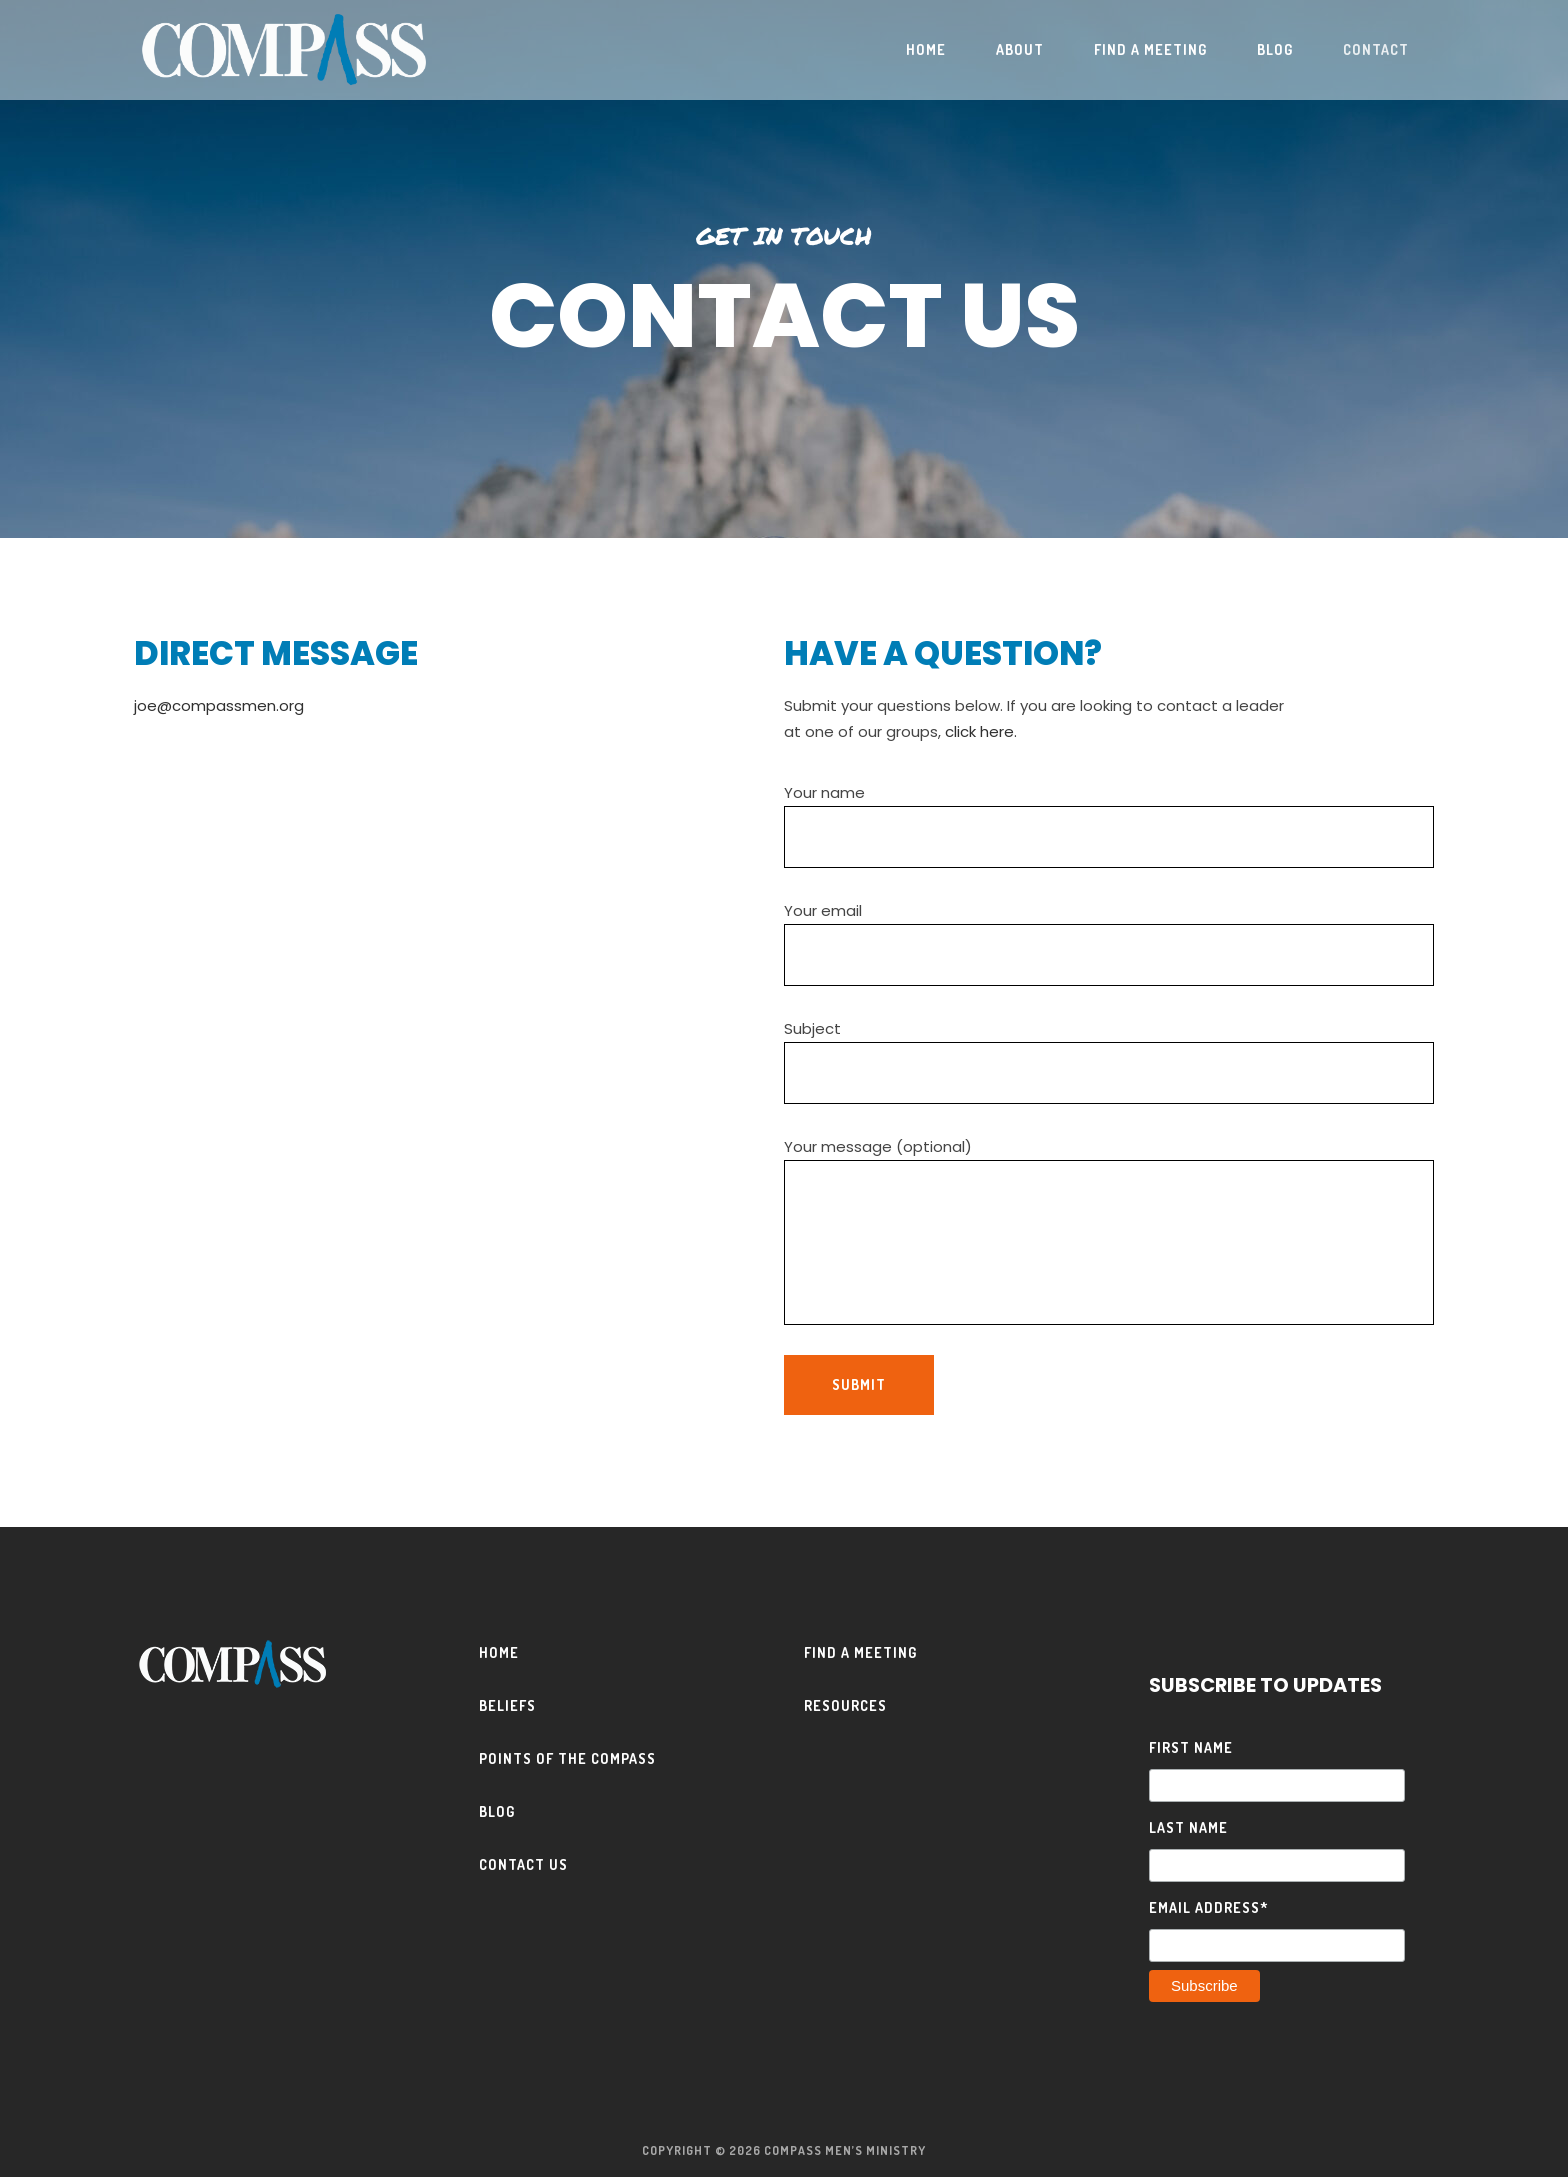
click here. (981, 731)
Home (499, 1652)
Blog (497, 1811)
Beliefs (507, 1705)
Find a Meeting (860, 1652)
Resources (845, 1705)
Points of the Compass (567, 1758)
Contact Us (523, 1864)
